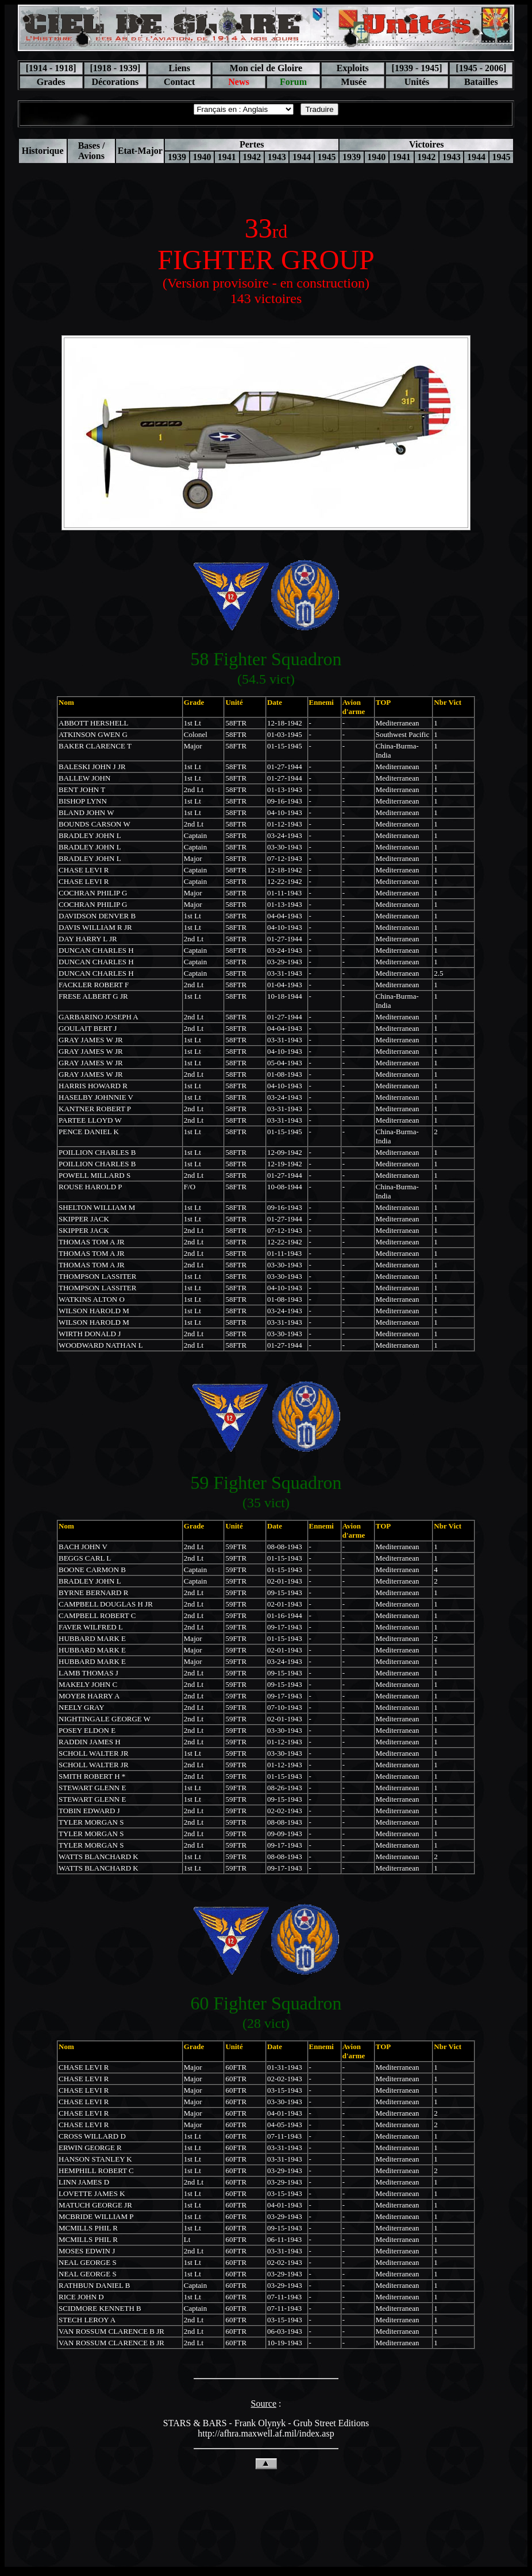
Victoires (426, 144)
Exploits (353, 68)
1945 (327, 157)
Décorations (115, 82)
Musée (353, 82)
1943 (277, 157)
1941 (227, 157)
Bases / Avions (91, 151)
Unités (417, 82)
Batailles (481, 82)
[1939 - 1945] (417, 68)
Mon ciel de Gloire (266, 68)
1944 (301, 157)
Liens (179, 68)
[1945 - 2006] (481, 68)
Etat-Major (140, 151)
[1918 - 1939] (115, 68)
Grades (51, 82)
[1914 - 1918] (51, 68)
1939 (177, 157)
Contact (179, 82)
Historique (43, 151)
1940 (201, 157)
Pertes (252, 144)
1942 (251, 157)
